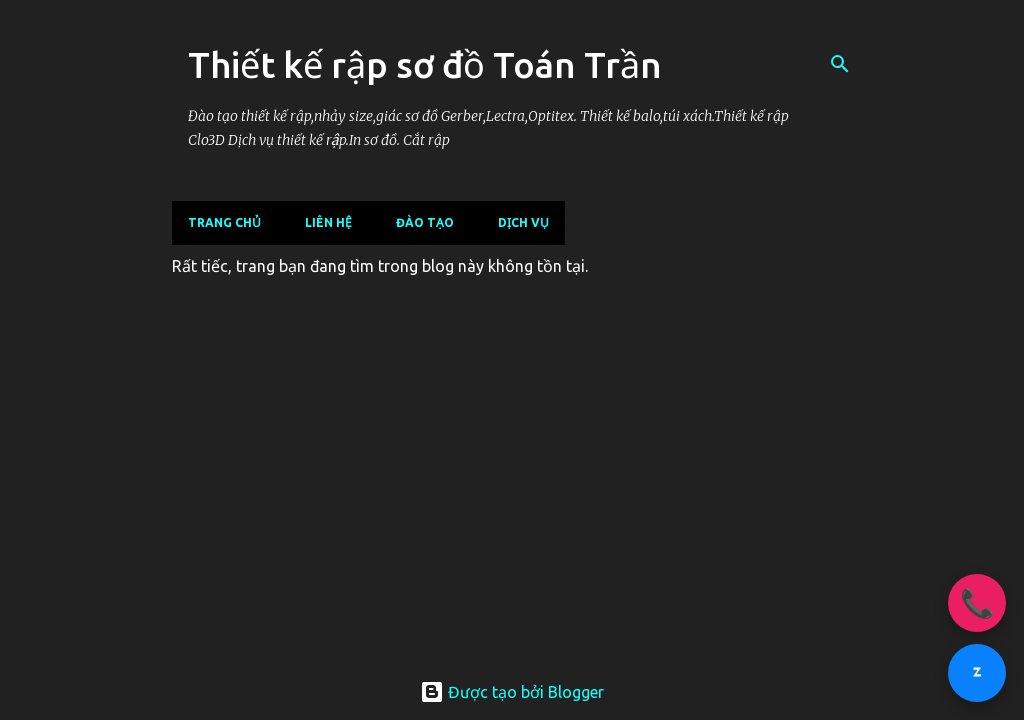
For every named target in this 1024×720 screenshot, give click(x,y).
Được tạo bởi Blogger (512, 692)
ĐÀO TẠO (425, 222)
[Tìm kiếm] (840, 64)
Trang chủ (224, 222)
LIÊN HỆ (328, 222)
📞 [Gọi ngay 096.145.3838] (977, 602)
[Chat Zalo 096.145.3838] (977, 673)
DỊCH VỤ (523, 222)
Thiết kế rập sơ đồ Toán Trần (425, 64)
